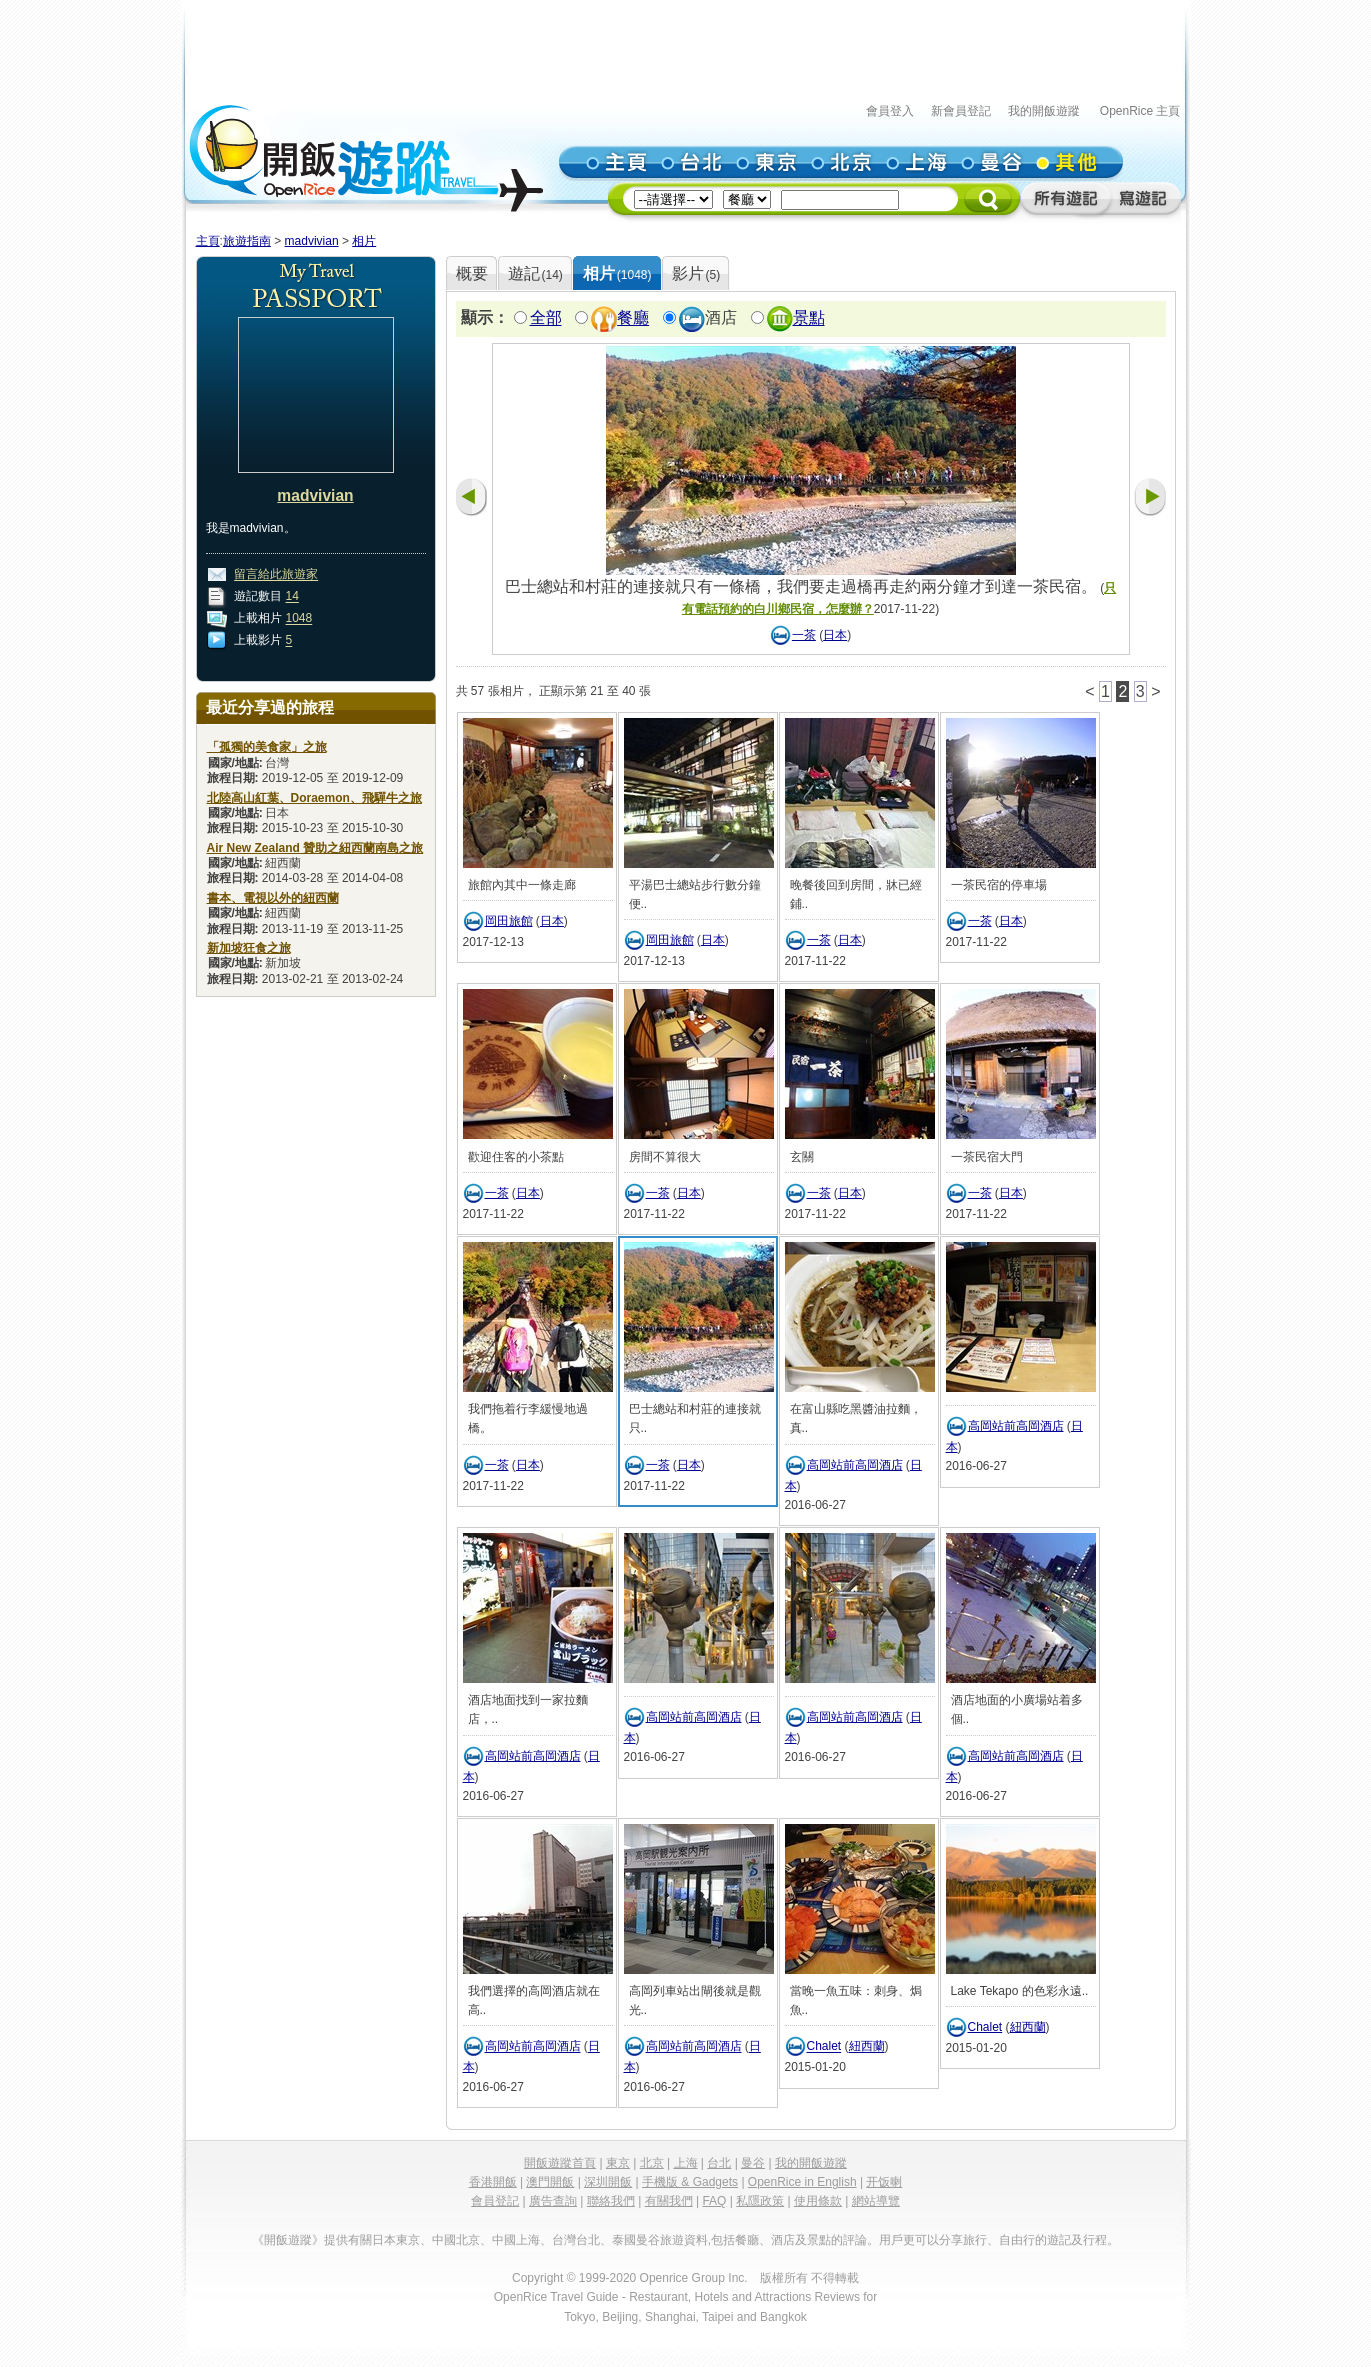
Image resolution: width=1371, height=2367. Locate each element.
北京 (652, 2163)
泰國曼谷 (636, 2240)
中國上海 (516, 2240)
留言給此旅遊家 (276, 575)
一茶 (804, 635)
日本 (835, 635)
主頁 (208, 241)
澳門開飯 (550, 2182)
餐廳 (633, 318)
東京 (618, 2163)
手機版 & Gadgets (690, 2182)
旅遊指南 (247, 241)
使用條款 (818, 2201)
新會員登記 (961, 111)
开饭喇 (884, 2182)
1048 (299, 619)
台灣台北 (576, 2240)
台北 (719, 2163)
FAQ (714, 2201)
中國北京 (456, 2240)
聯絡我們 (611, 2201)
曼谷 (753, 2163)
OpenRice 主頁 (1140, 111)
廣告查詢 (553, 2201)
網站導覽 (876, 2201)
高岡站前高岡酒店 (855, 1465)
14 (292, 597)
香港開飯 (493, 2182)
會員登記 (495, 2201)
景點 (809, 318)
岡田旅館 (509, 921)
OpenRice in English (802, 2182)
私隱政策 (760, 2201)
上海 (686, 2163)
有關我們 (669, 2201)
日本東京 (396, 2240)
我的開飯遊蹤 (1044, 111)
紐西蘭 (867, 2047)
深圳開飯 (608, 2182)
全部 (546, 318)
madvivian (312, 241)
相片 (364, 241)
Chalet (824, 2047)
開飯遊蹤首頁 (560, 2163)
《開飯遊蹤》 (288, 2240)
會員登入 (890, 111)
